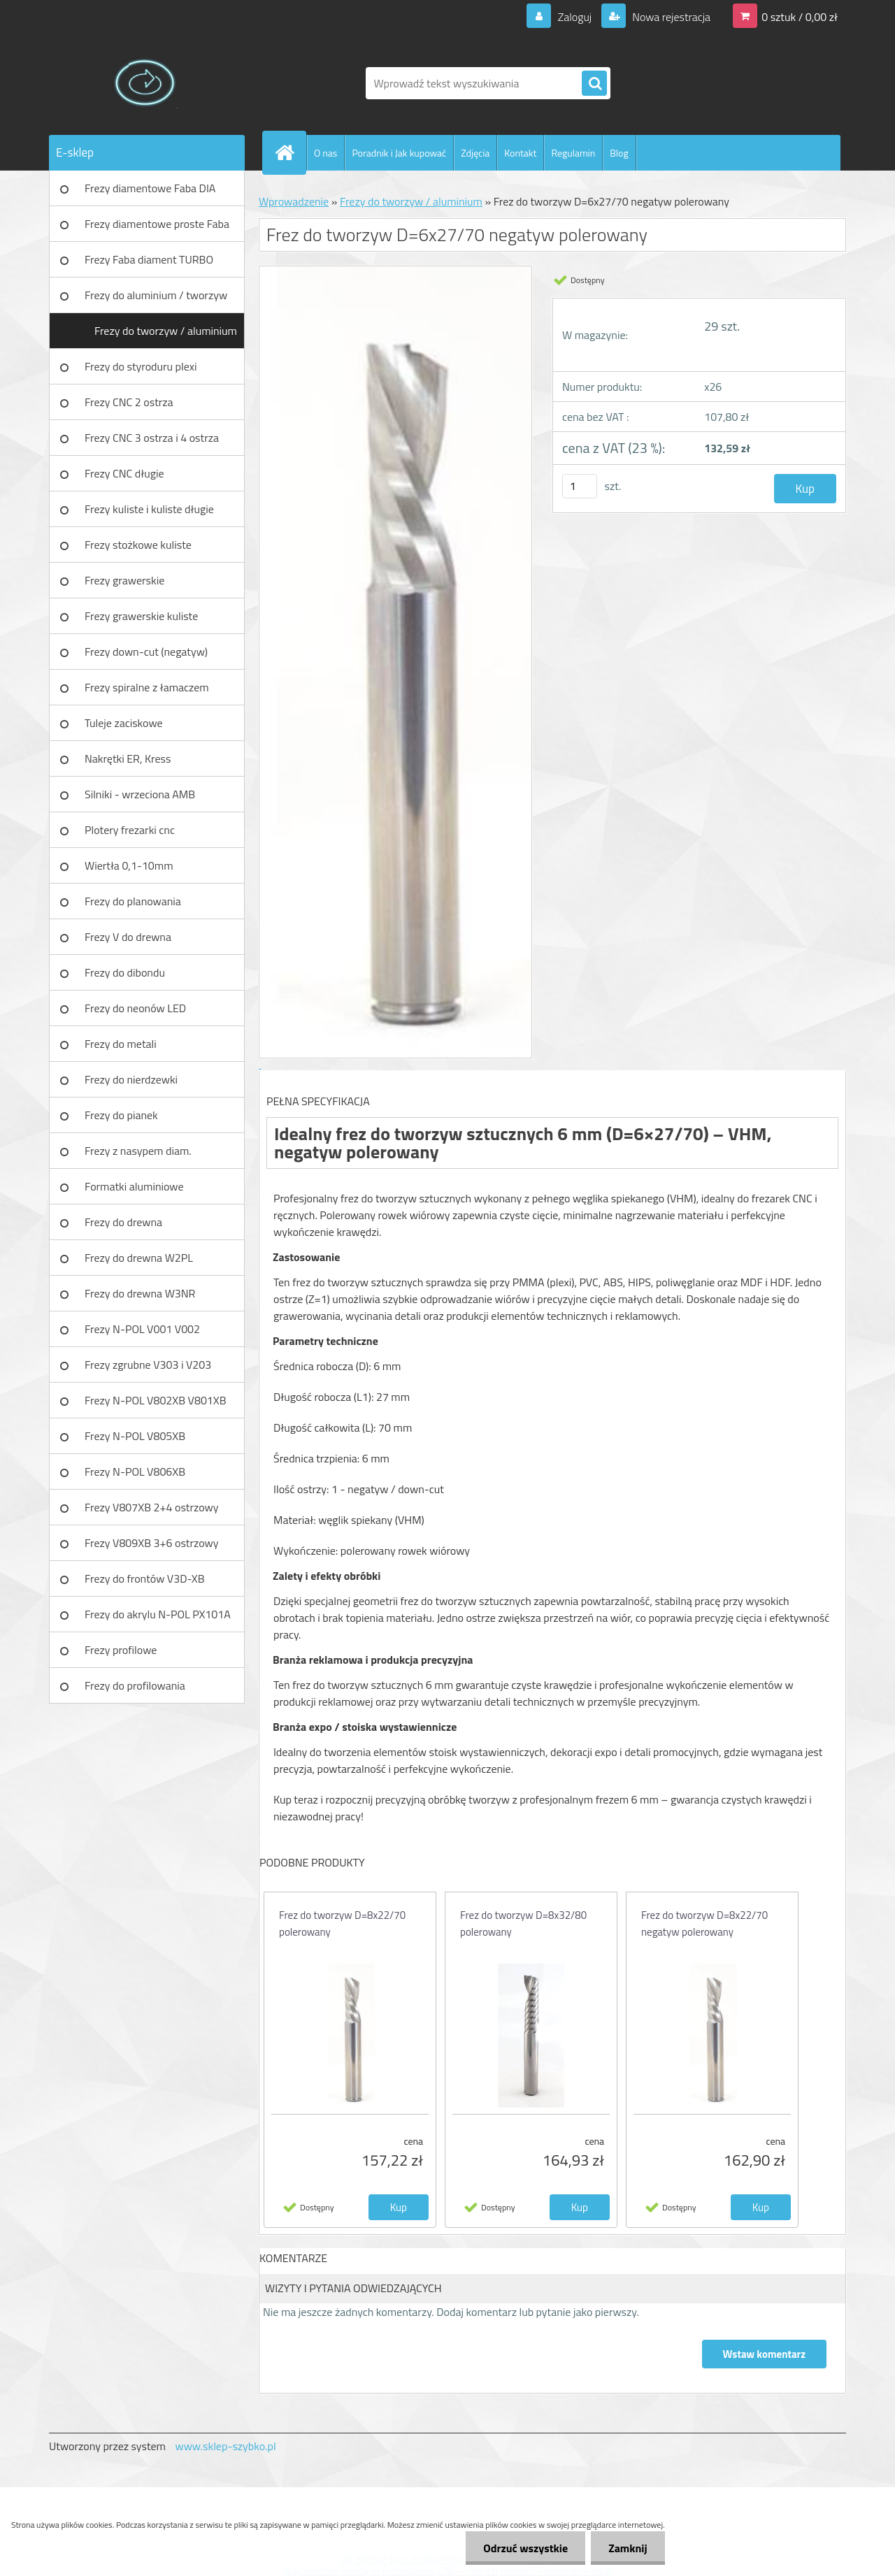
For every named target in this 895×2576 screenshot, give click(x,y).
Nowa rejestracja (670, 16)
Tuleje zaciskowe (124, 722)
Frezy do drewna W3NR (140, 1293)
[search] (594, 84)
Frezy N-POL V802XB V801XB (156, 1400)
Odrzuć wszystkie (525, 2548)
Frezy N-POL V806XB (135, 1471)
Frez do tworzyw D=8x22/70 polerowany (342, 1923)
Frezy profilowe (121, 1649)
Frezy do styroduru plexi (141, 366)
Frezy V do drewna (128, 936)
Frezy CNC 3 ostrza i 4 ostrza (152, 437)
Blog (619, 152)
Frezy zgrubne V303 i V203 (148, 1364)
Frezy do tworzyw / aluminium (165, 330)
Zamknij (627, 2548)
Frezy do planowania (133, 901)
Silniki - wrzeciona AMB (140, 794)
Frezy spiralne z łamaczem (147, 687)
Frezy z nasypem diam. (138, 1150)
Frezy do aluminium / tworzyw (156, 295)
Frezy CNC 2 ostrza (129, 402)
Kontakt (520, 152)
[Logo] (145, 83)
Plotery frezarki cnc (130, 829)
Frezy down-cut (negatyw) (146, 651)
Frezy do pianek (121, 1115)
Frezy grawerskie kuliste (141, 615)
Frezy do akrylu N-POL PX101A (158, 1614)
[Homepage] (290, 152)
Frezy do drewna (123, 1222)
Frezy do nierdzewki (131, 1079)
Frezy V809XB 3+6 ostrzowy (152, 1542)
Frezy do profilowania (135, 1685)
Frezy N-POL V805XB (135, 1435)
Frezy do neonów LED (135, 1008)
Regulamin (573, 152)
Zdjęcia (475, 152)
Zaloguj (574, 16)
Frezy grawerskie (124, 580)
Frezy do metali (121, 1043)
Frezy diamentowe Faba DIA (150, 188)
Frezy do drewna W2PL (139, 1257)
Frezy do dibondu (125, 972)
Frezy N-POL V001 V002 (142, 1329)
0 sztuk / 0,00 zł (799, 16)
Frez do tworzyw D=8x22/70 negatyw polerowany (704, 1923)
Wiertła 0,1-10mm (129, 865)
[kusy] (579, 486)
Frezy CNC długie (124, 473)
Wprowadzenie (294, 201)
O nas (325, 152)
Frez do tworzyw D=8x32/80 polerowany (523, 1923)
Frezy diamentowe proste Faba (157, 223)
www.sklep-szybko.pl (225, 2446)
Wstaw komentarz (764, 2354)
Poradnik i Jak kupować (399, 152)
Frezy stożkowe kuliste (138, 544)
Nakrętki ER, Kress (128, 758)
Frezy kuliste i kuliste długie (149, 509)
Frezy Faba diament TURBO (149, 259)
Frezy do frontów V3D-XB (145, 1578)
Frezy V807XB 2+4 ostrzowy (152, 1507)
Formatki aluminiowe (134, 1186)
